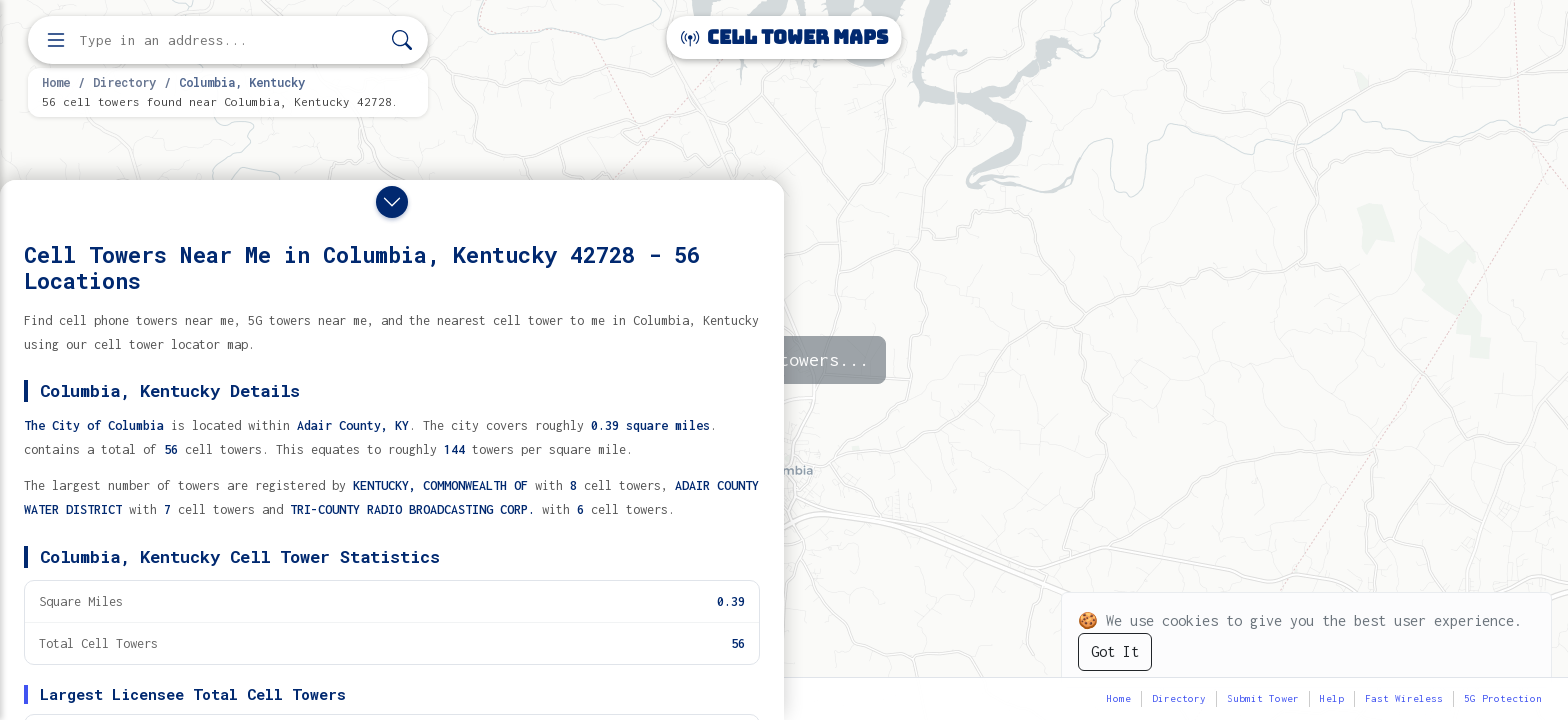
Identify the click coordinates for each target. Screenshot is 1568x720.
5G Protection (1503, 698)
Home (56, 82)
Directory (124, 82)
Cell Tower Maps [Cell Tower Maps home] (784, 37)
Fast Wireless (1404, 698)
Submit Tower (1263, 698)
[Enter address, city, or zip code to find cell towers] (230, 40)
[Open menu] (56, 40)
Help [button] (1332, 698)
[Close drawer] (392, 202)
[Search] (402, 40)
